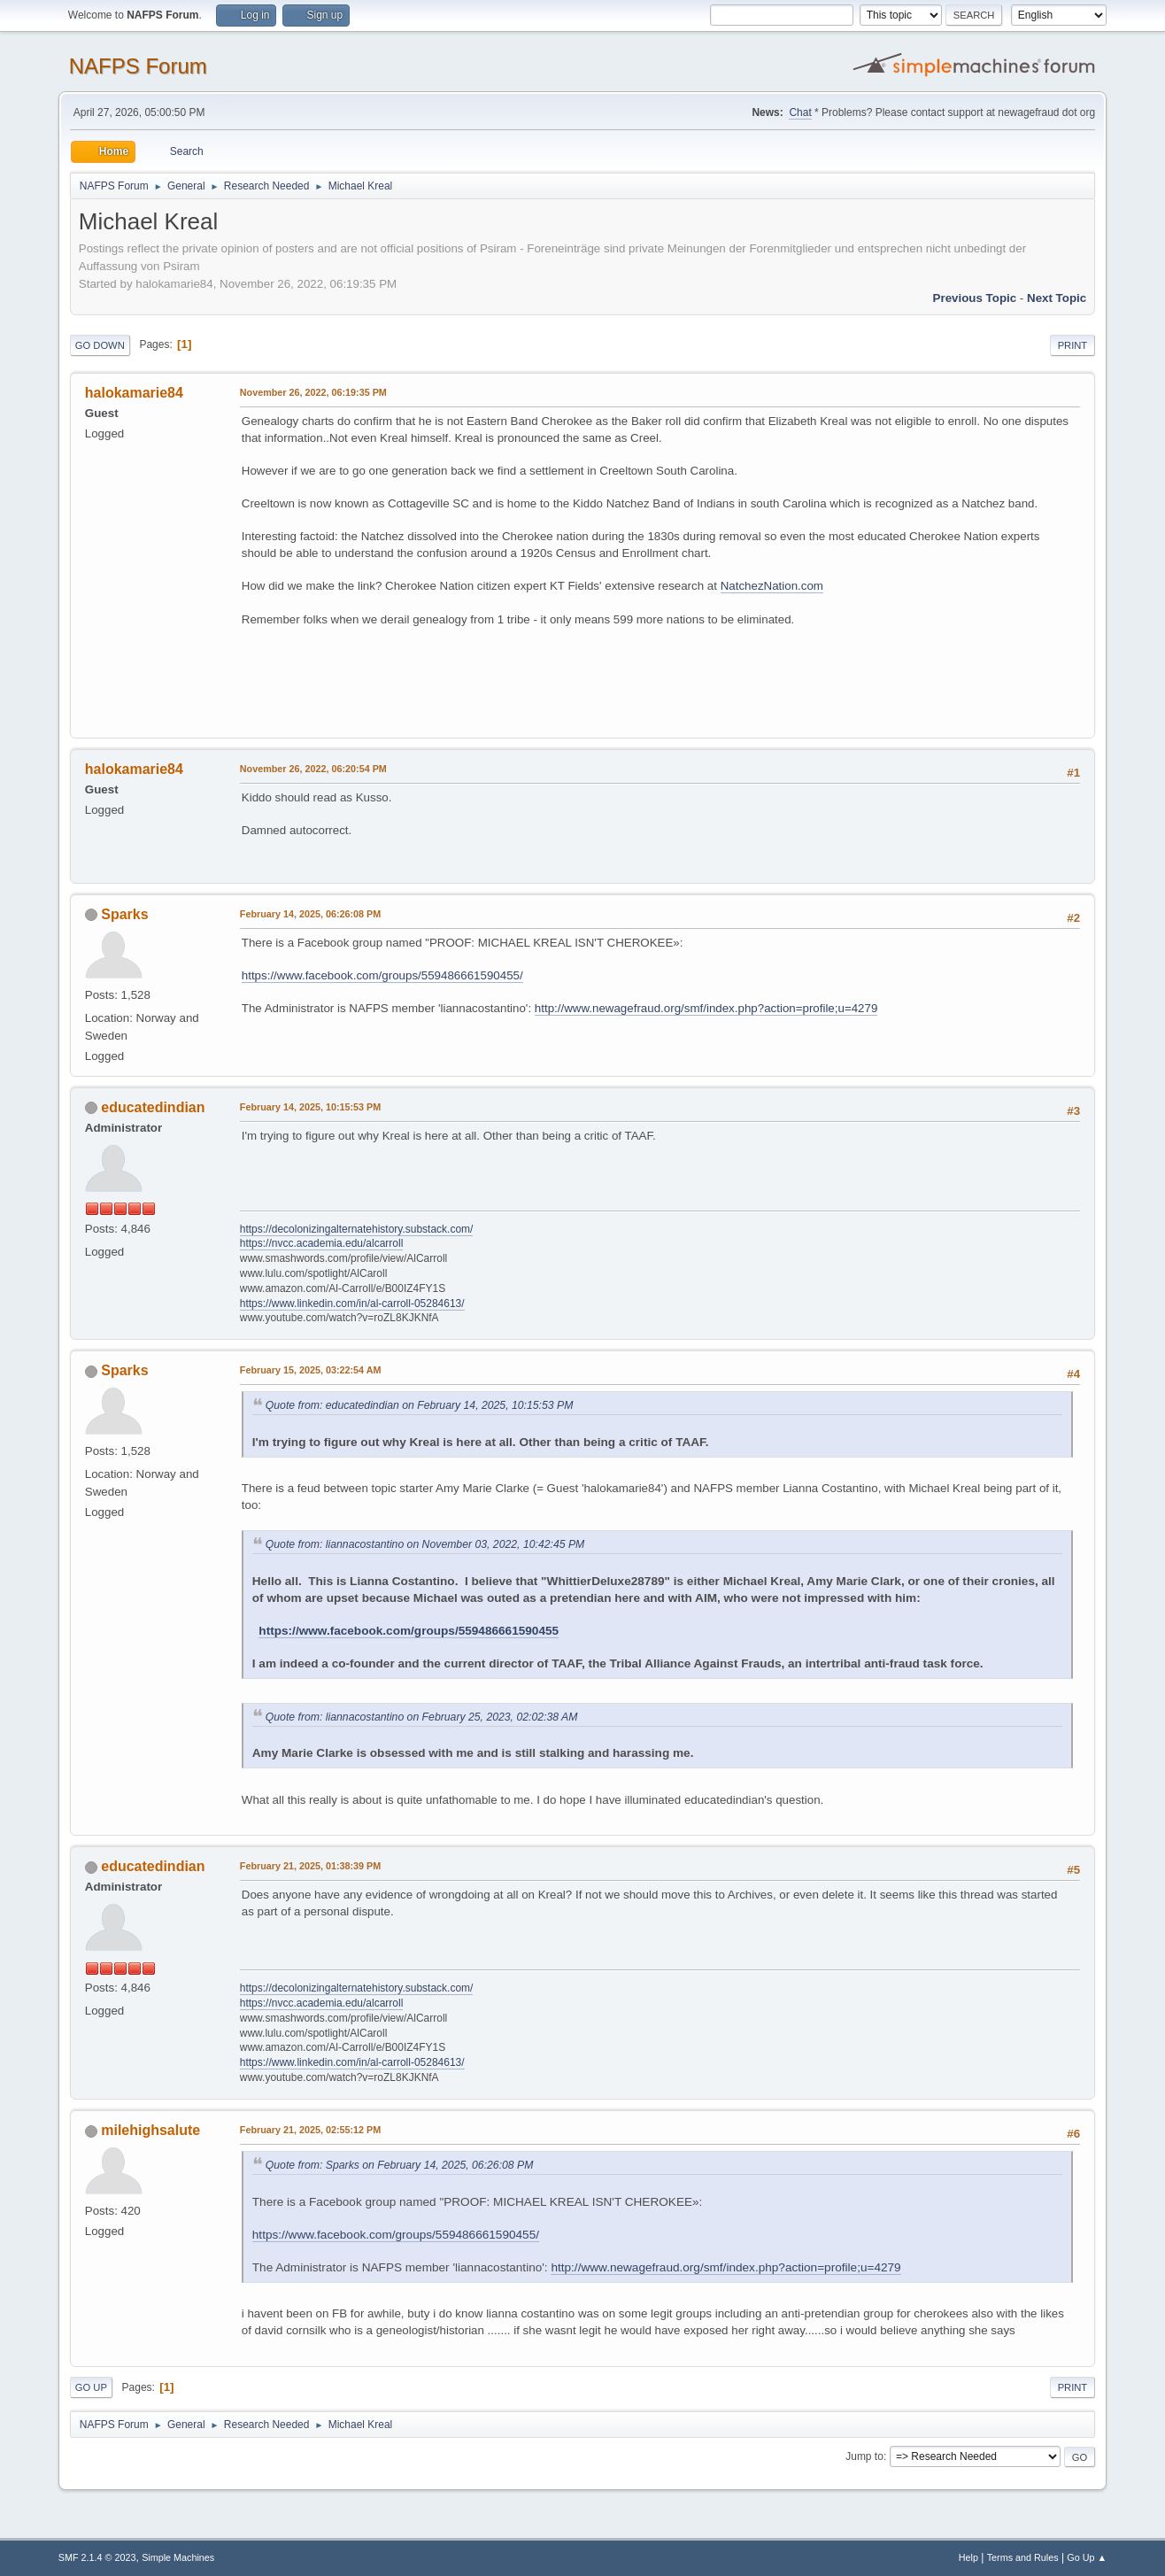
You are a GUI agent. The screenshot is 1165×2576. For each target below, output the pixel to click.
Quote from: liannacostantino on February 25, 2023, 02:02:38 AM (422, 1717)
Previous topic (975, 298)
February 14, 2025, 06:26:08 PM (310, 914)
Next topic (1056, 298)
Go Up (91, 2387)
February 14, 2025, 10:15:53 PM (310, 1107)
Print (1073, 345)
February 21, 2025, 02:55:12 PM (310, 2129)
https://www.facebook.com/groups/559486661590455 (408, 1630)
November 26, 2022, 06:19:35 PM (313, 392)
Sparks (124, 914)
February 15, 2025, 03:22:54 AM (311, 1370)
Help (968, 2557)
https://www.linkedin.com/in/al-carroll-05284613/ (352, 1303)
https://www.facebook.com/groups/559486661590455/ (382, 975)
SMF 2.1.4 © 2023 (97, 2557)
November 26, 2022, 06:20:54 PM (313, 768)
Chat (800, 112)
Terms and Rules (1023, 2557)
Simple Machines (178, 2557)
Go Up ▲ (1087, 2557)
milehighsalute (150, 2130)
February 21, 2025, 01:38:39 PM (310, 1865)
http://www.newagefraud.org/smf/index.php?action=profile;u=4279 (706, 1008)
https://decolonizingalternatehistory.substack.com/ (357, 1229)
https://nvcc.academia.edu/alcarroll (322, 1243)
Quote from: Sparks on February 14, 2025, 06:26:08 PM (400, 2165)
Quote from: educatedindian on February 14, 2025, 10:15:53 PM (420, 1405)
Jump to (864, 2456)
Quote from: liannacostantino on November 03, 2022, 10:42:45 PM (425, 1544)
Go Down (100, 345)
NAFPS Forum (138, 66)
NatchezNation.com (772, 585)
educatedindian (152, 1107)
